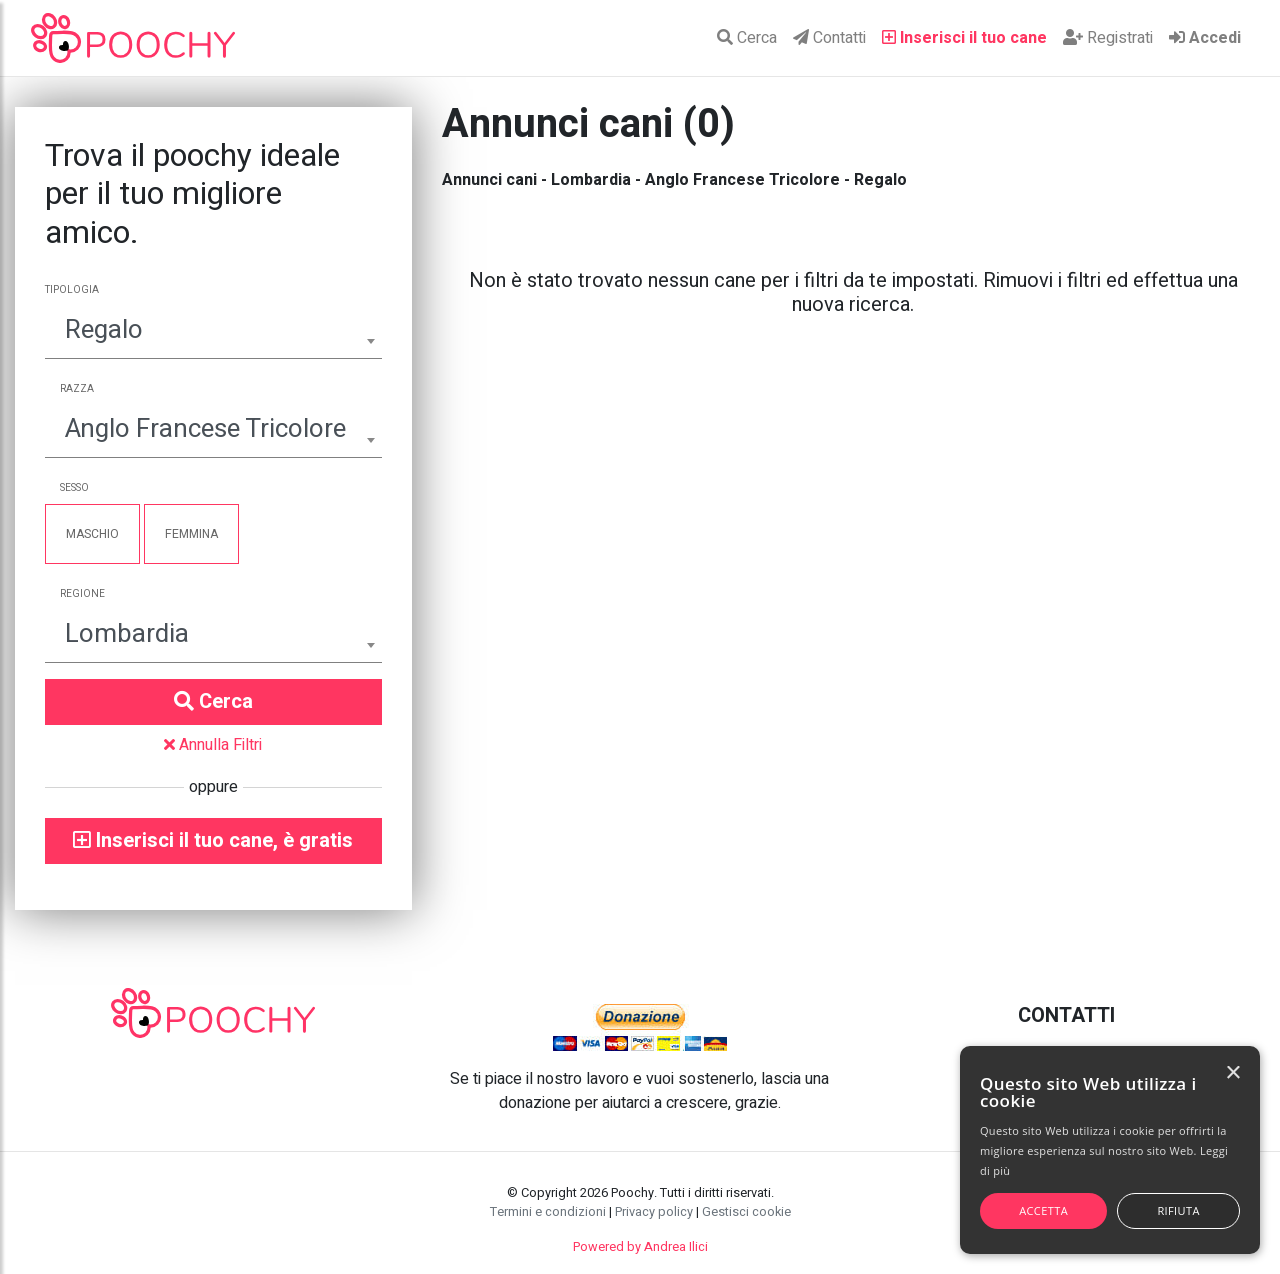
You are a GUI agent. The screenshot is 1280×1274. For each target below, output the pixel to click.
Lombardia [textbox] (127, 634)
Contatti (829, 38)
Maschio (92, 534)
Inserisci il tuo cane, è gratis (213, 840)
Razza (77, 389)
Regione (82, 594)
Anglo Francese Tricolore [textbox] (205, 429)
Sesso (74, 488)
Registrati (1108, 38)
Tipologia (72, 290)
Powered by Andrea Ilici (640, 1247)
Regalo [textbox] (104, 330)
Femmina (191, 534)
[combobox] (213, 332)
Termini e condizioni (548, 1212)
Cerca (747, 38)
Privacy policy (654, 1212)
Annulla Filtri (213, 745)
